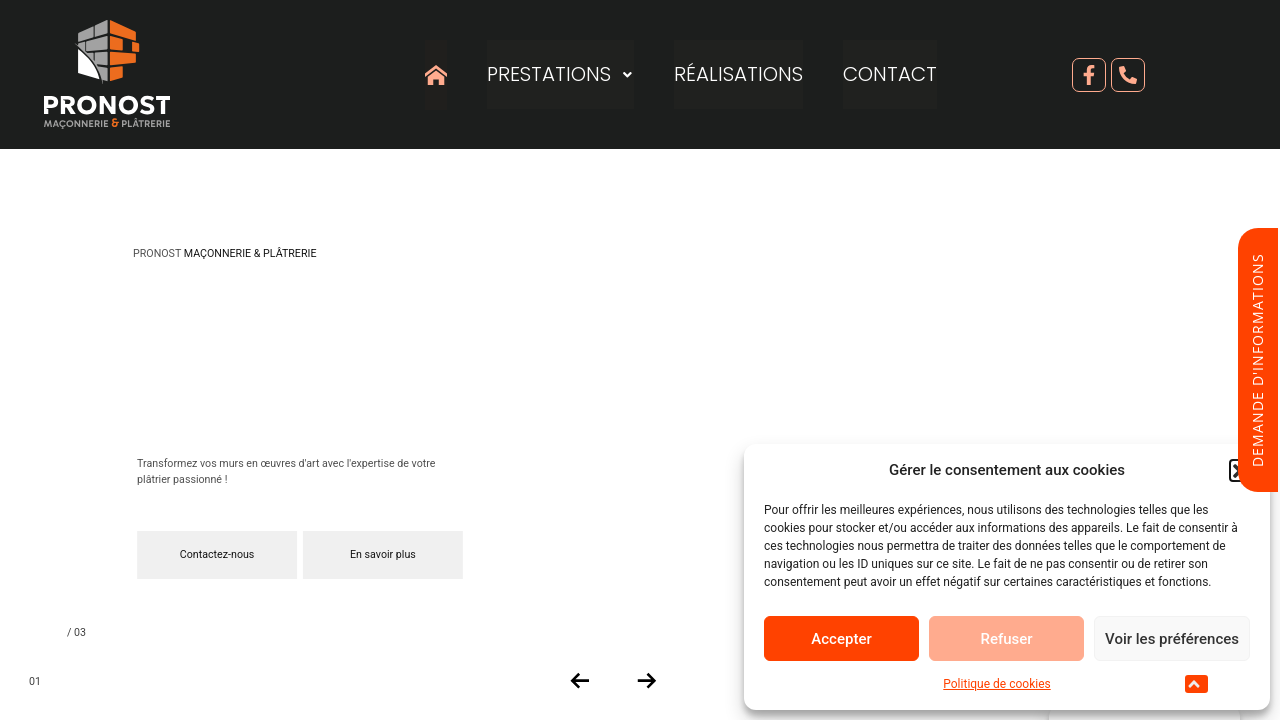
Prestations (561, 75)
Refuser (1006, 639)
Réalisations (739, 75)
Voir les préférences (1172, 639)
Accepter (841, 639)
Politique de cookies (996, 684)
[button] (1196, 684)
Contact (891, 75)
